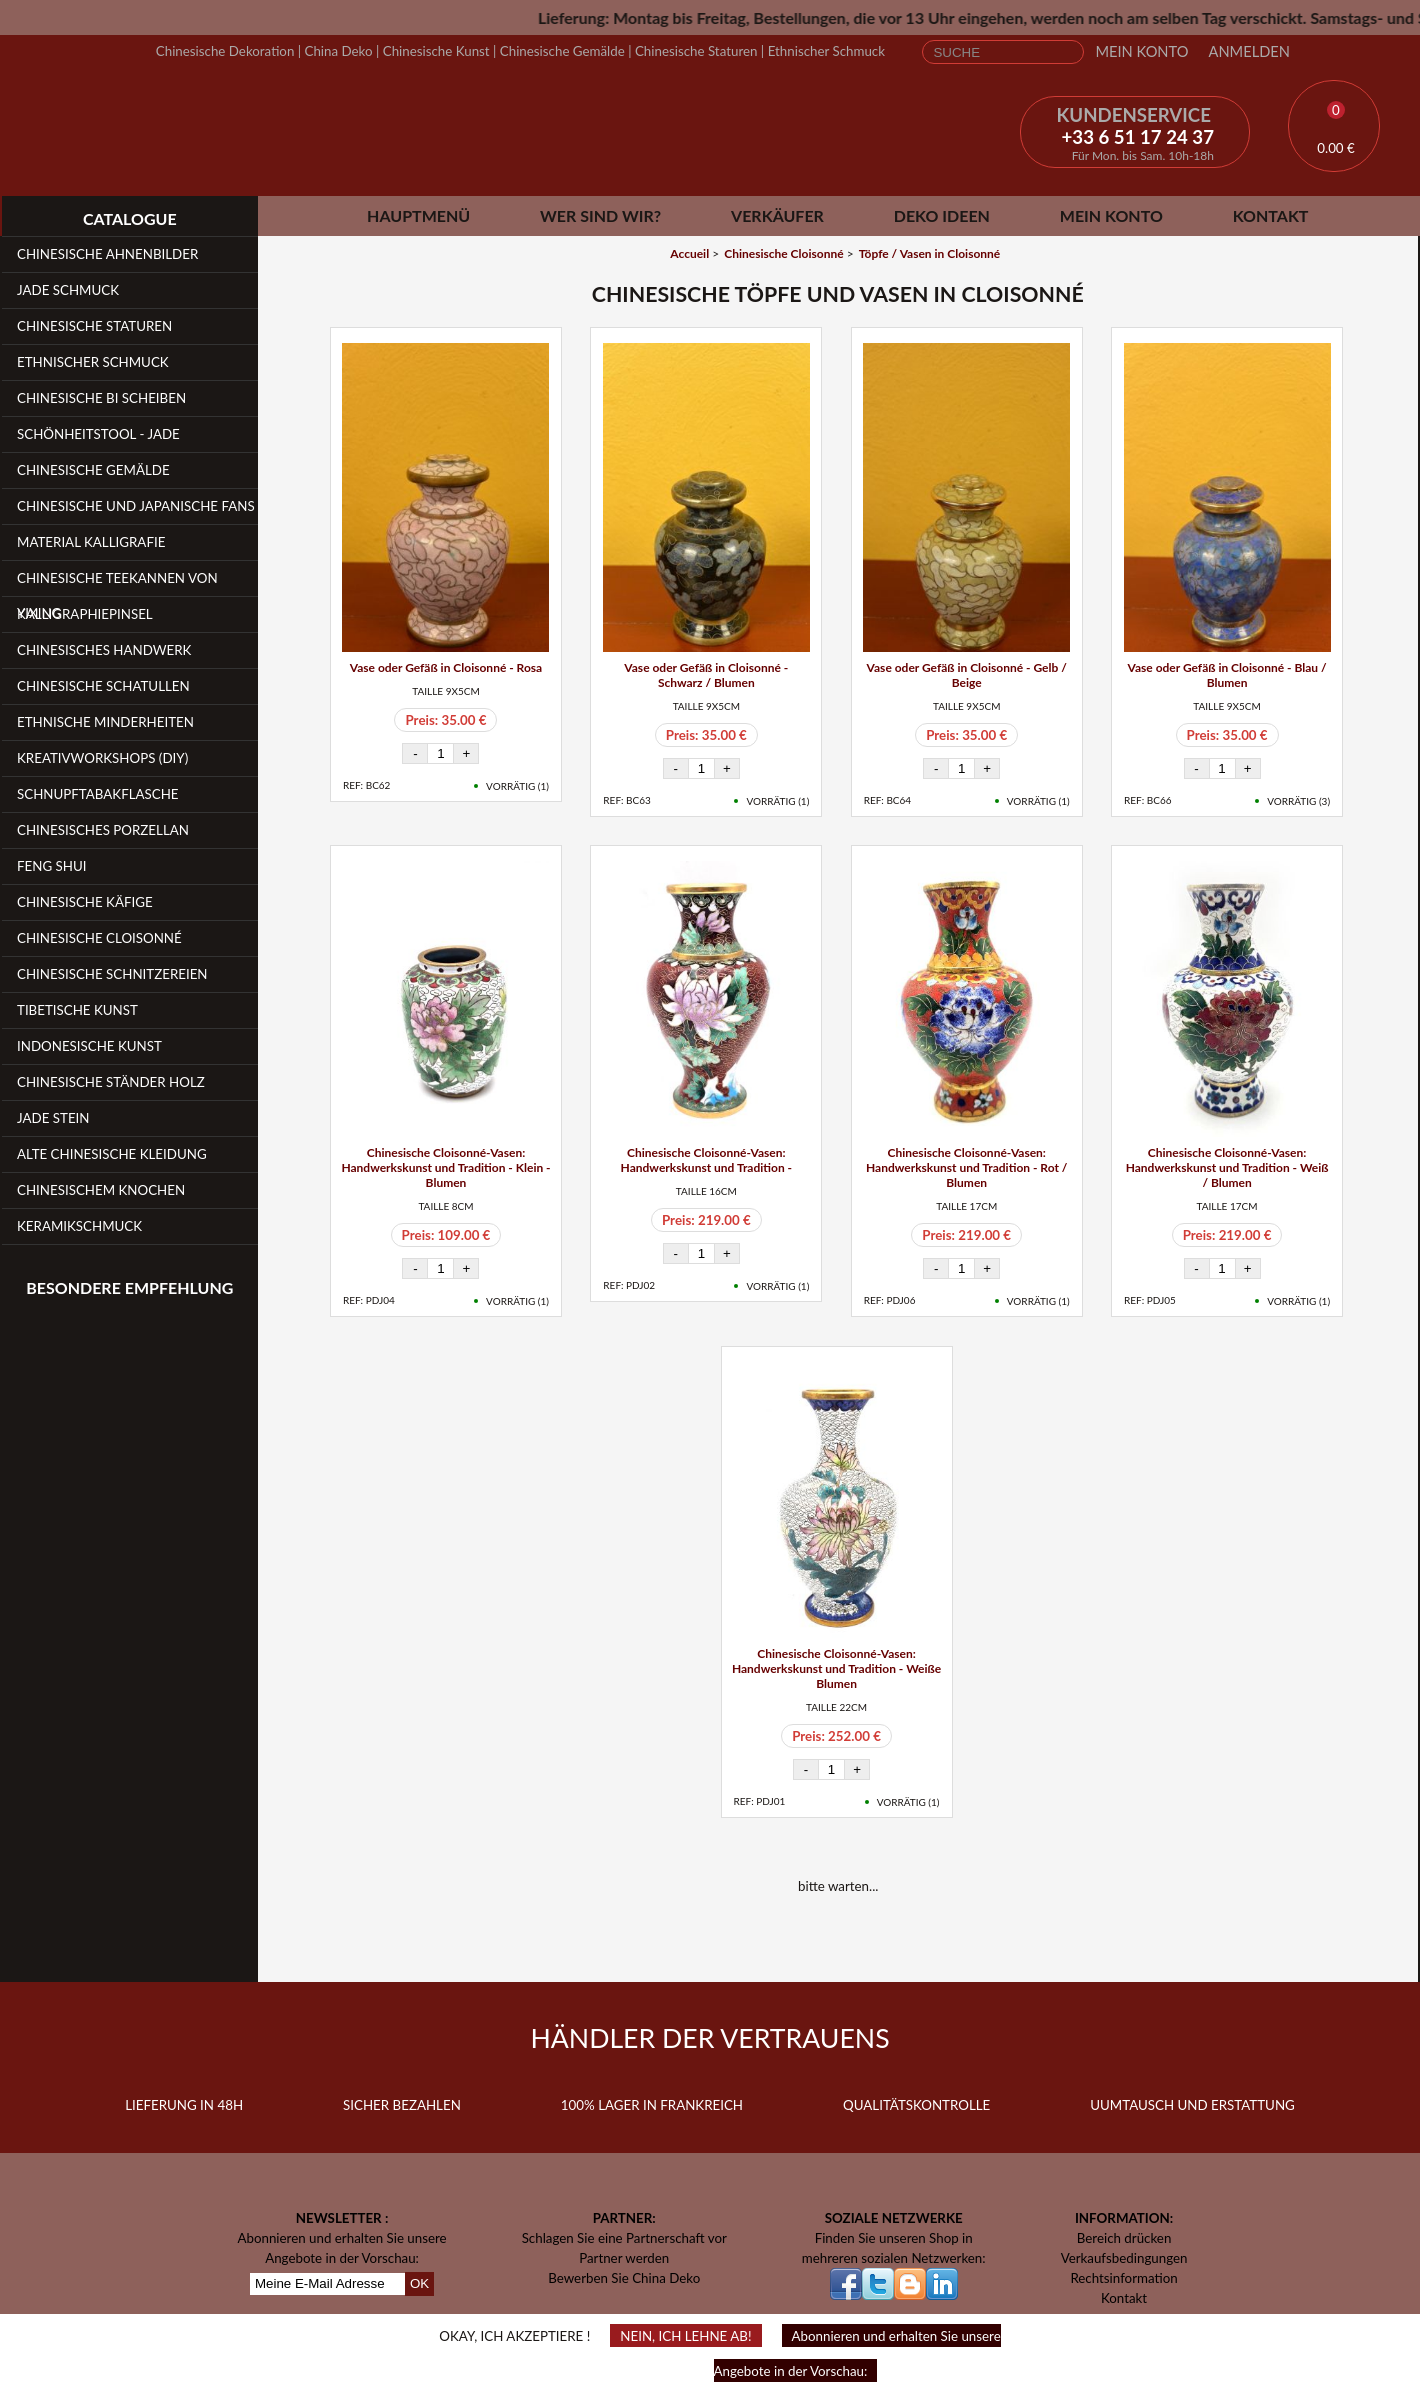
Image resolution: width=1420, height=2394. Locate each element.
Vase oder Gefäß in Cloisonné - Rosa (446, 667)
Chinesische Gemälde (562, 51)
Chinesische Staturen (696, 51)
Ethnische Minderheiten (105, 722)
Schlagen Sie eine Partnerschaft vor (624, 2238)
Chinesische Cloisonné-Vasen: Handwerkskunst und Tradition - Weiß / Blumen (1227, 1167)
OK (419, 2283)
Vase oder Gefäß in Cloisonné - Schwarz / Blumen (706, 675)
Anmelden (1249, 51)
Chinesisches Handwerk (104, 650)
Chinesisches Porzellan (103, 830)
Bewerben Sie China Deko (624, 2278)
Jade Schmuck (68, 290)
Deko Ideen (942, 215)
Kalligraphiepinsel (85, 614)
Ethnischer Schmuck (826, 51)
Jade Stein (53, 1118)
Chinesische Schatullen (103, 686)
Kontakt (1271, 215)
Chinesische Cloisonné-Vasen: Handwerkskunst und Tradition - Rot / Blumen (966, 1167)
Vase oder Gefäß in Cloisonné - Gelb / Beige (967, 675)
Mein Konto (1141, 51)
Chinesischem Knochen (101, 1190)
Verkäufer (777, 215)
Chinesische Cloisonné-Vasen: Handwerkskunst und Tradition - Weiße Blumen (836, 1668)
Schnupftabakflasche (98, 794)
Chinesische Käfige (85, 902)
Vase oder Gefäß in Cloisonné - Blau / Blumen (1227, 675)
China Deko (339, 51)
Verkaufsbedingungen (1124, 2258)
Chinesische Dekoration (225, 51)
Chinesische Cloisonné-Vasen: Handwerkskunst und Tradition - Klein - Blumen (445, 1167)
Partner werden (624, 2258)
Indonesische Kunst (89, 1046)
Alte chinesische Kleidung (112, 1154)
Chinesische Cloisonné (99, 938)
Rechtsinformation (1123, 2278)
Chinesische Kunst (436, 51)
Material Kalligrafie (91, 542)
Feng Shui (52, 866)
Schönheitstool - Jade (98, 434)
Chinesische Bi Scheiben (101, 398)
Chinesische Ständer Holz (111, 1082)
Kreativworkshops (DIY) (102, 758)
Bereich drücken (1124, 2238)
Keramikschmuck (79, 1226)
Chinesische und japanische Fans (136, 506)
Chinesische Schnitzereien (112, 974)
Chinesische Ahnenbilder (107, 254)
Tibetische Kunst (77, 1010)
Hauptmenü (418, 215)
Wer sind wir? (600, 215)
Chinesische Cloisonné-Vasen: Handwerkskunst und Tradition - (706, 1160)
